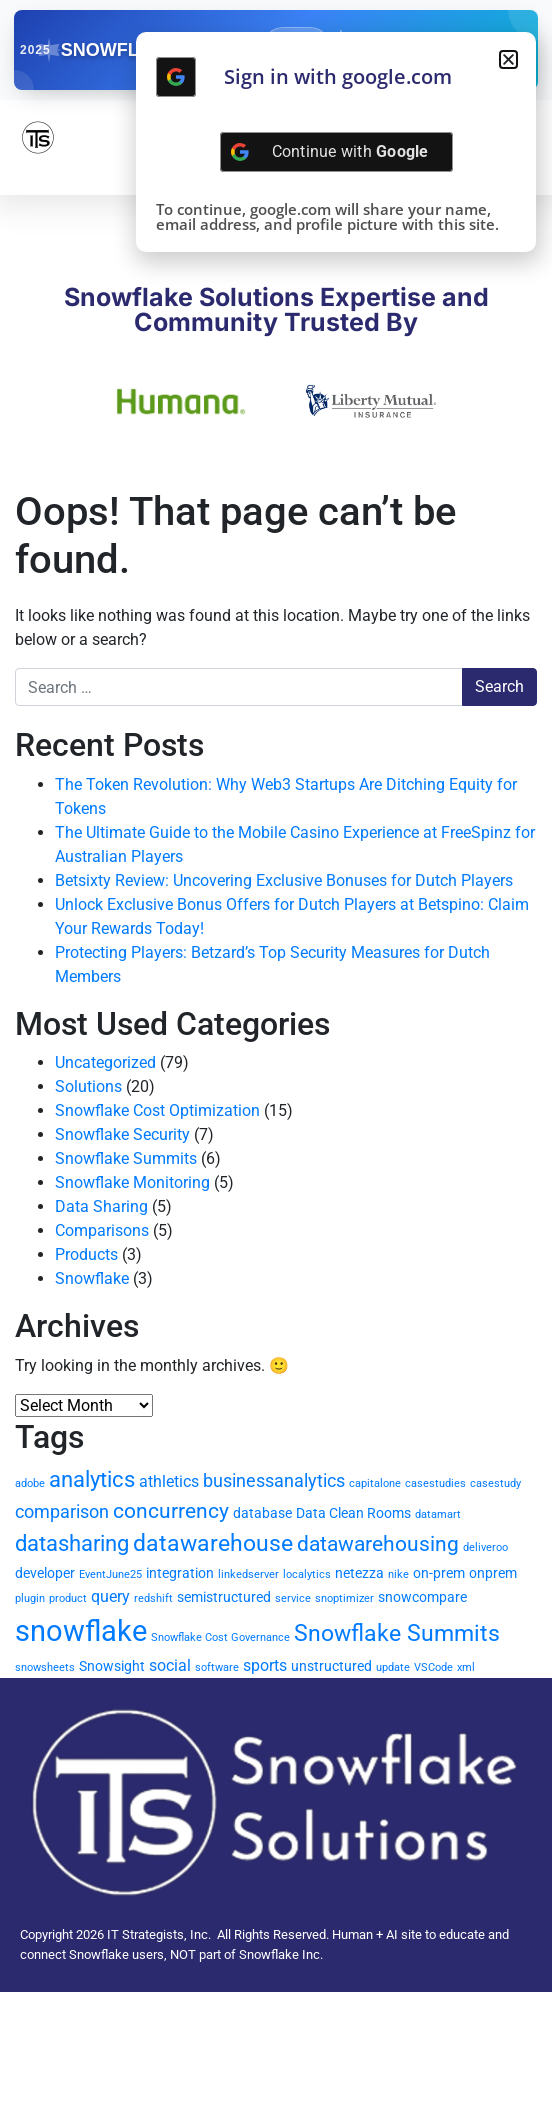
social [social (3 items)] (170, 1665)
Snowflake (92, 1278)
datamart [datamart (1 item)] (438, 1514)
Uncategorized (105, 1062)
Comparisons (102, 1230)
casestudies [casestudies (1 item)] (435, 1483)
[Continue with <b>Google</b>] (176, 77)
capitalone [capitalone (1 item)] (375, 1483)
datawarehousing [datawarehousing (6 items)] (378, 1544)
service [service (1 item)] (293, 1598)
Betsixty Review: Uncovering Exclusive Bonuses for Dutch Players (284, 880)
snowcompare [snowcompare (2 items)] (422, 1597)
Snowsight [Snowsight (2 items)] (112, 1666)
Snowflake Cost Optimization (157, 1110)
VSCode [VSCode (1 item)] (433, 1667)
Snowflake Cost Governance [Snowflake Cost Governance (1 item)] (220, 1637)
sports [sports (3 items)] (265, 1665)
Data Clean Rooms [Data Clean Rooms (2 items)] (353, 1513)
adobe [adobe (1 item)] (30, 1483)
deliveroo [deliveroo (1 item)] (485, 1547)
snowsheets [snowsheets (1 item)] (45, 1667)
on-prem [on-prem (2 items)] (439, 1573)
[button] (508, 59)
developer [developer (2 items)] (45, 1573)
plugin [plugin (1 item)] (30, 1598)
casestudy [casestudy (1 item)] (495, 1483)
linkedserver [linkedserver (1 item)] (248, 1574)
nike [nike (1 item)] (398, 1574)
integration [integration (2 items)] (180, 1573)
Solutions (88, 1086)
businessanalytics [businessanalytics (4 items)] (274, 1480)
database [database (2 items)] (262, 1513)
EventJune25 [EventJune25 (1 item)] (110, 1574)
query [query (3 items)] (110, 1596)
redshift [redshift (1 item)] (153, 1598)
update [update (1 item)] (393, 1667)
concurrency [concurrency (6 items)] (171, 1511)
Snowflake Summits (126, 1158)
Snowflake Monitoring (132, 1182)
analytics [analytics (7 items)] (92, 1479)
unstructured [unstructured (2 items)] (331, 1666)
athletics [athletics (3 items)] (169, 1481)
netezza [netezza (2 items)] (359, 1573)
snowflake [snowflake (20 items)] (81, 1631)
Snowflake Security (122, 1134)
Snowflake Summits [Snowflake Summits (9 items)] (397, 1633)
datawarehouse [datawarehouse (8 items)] (213, 1543)
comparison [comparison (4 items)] (62, 1511)
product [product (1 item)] (68, 1598)
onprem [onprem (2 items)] (493, 1573)
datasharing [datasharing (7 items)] (72, 1543)
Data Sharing (101, 1206)
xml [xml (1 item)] (466, 1667)
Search (499, 686)
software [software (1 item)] (217, 1667)
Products (86, 1254)
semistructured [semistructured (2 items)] (224, 1597)
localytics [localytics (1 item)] (307, 1574)
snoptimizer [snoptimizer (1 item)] (344, 1598)
